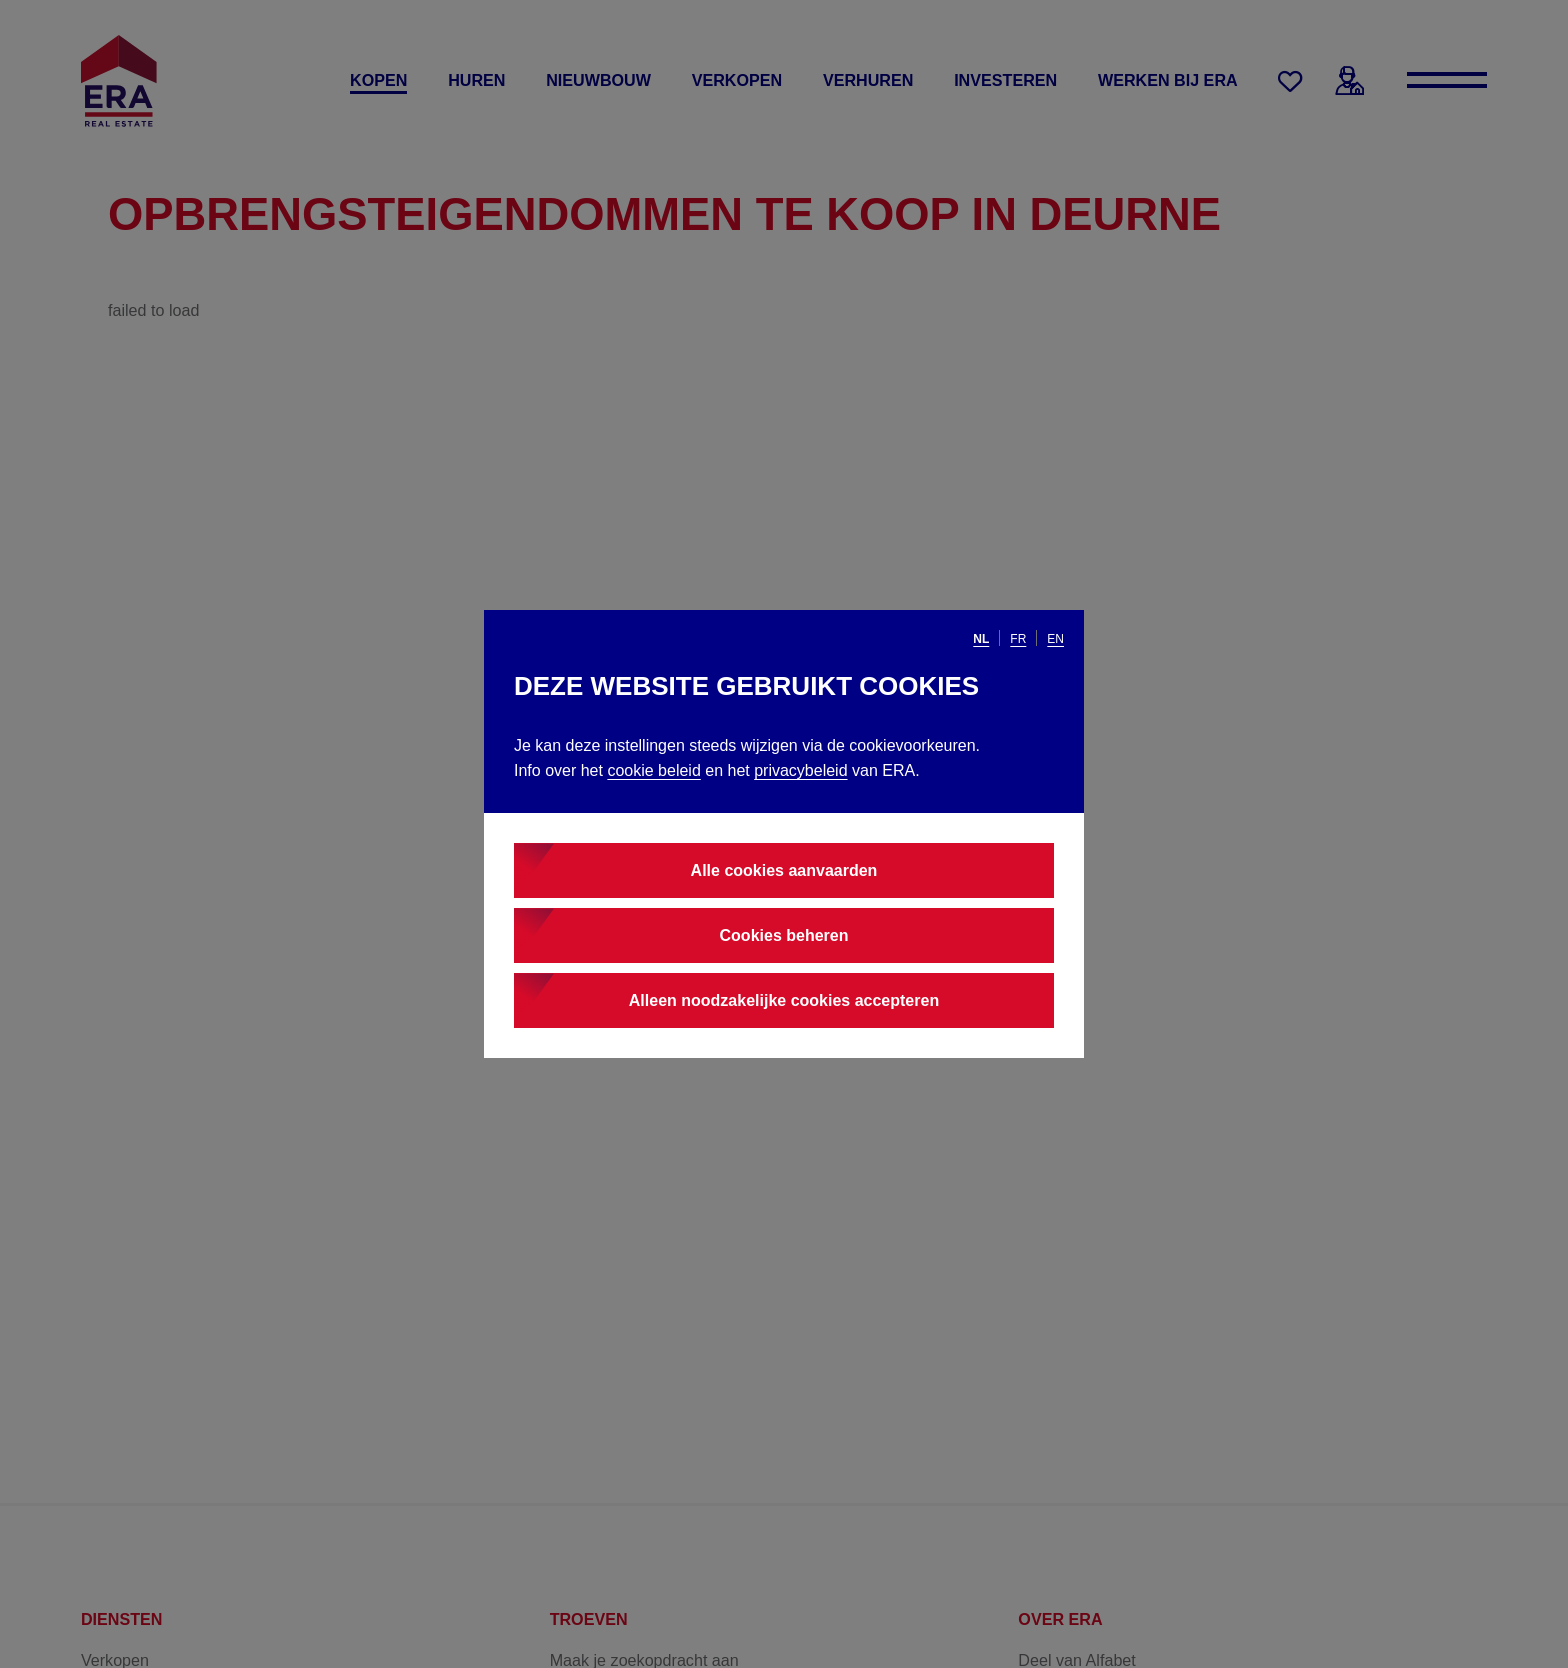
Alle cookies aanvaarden (784, 870)
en (1055, 639)
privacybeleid (800, 770)
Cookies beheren (784, 935)
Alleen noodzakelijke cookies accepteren (784, 1000)
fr (1018, 639)
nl (981, 639)
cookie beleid (653, 770)
